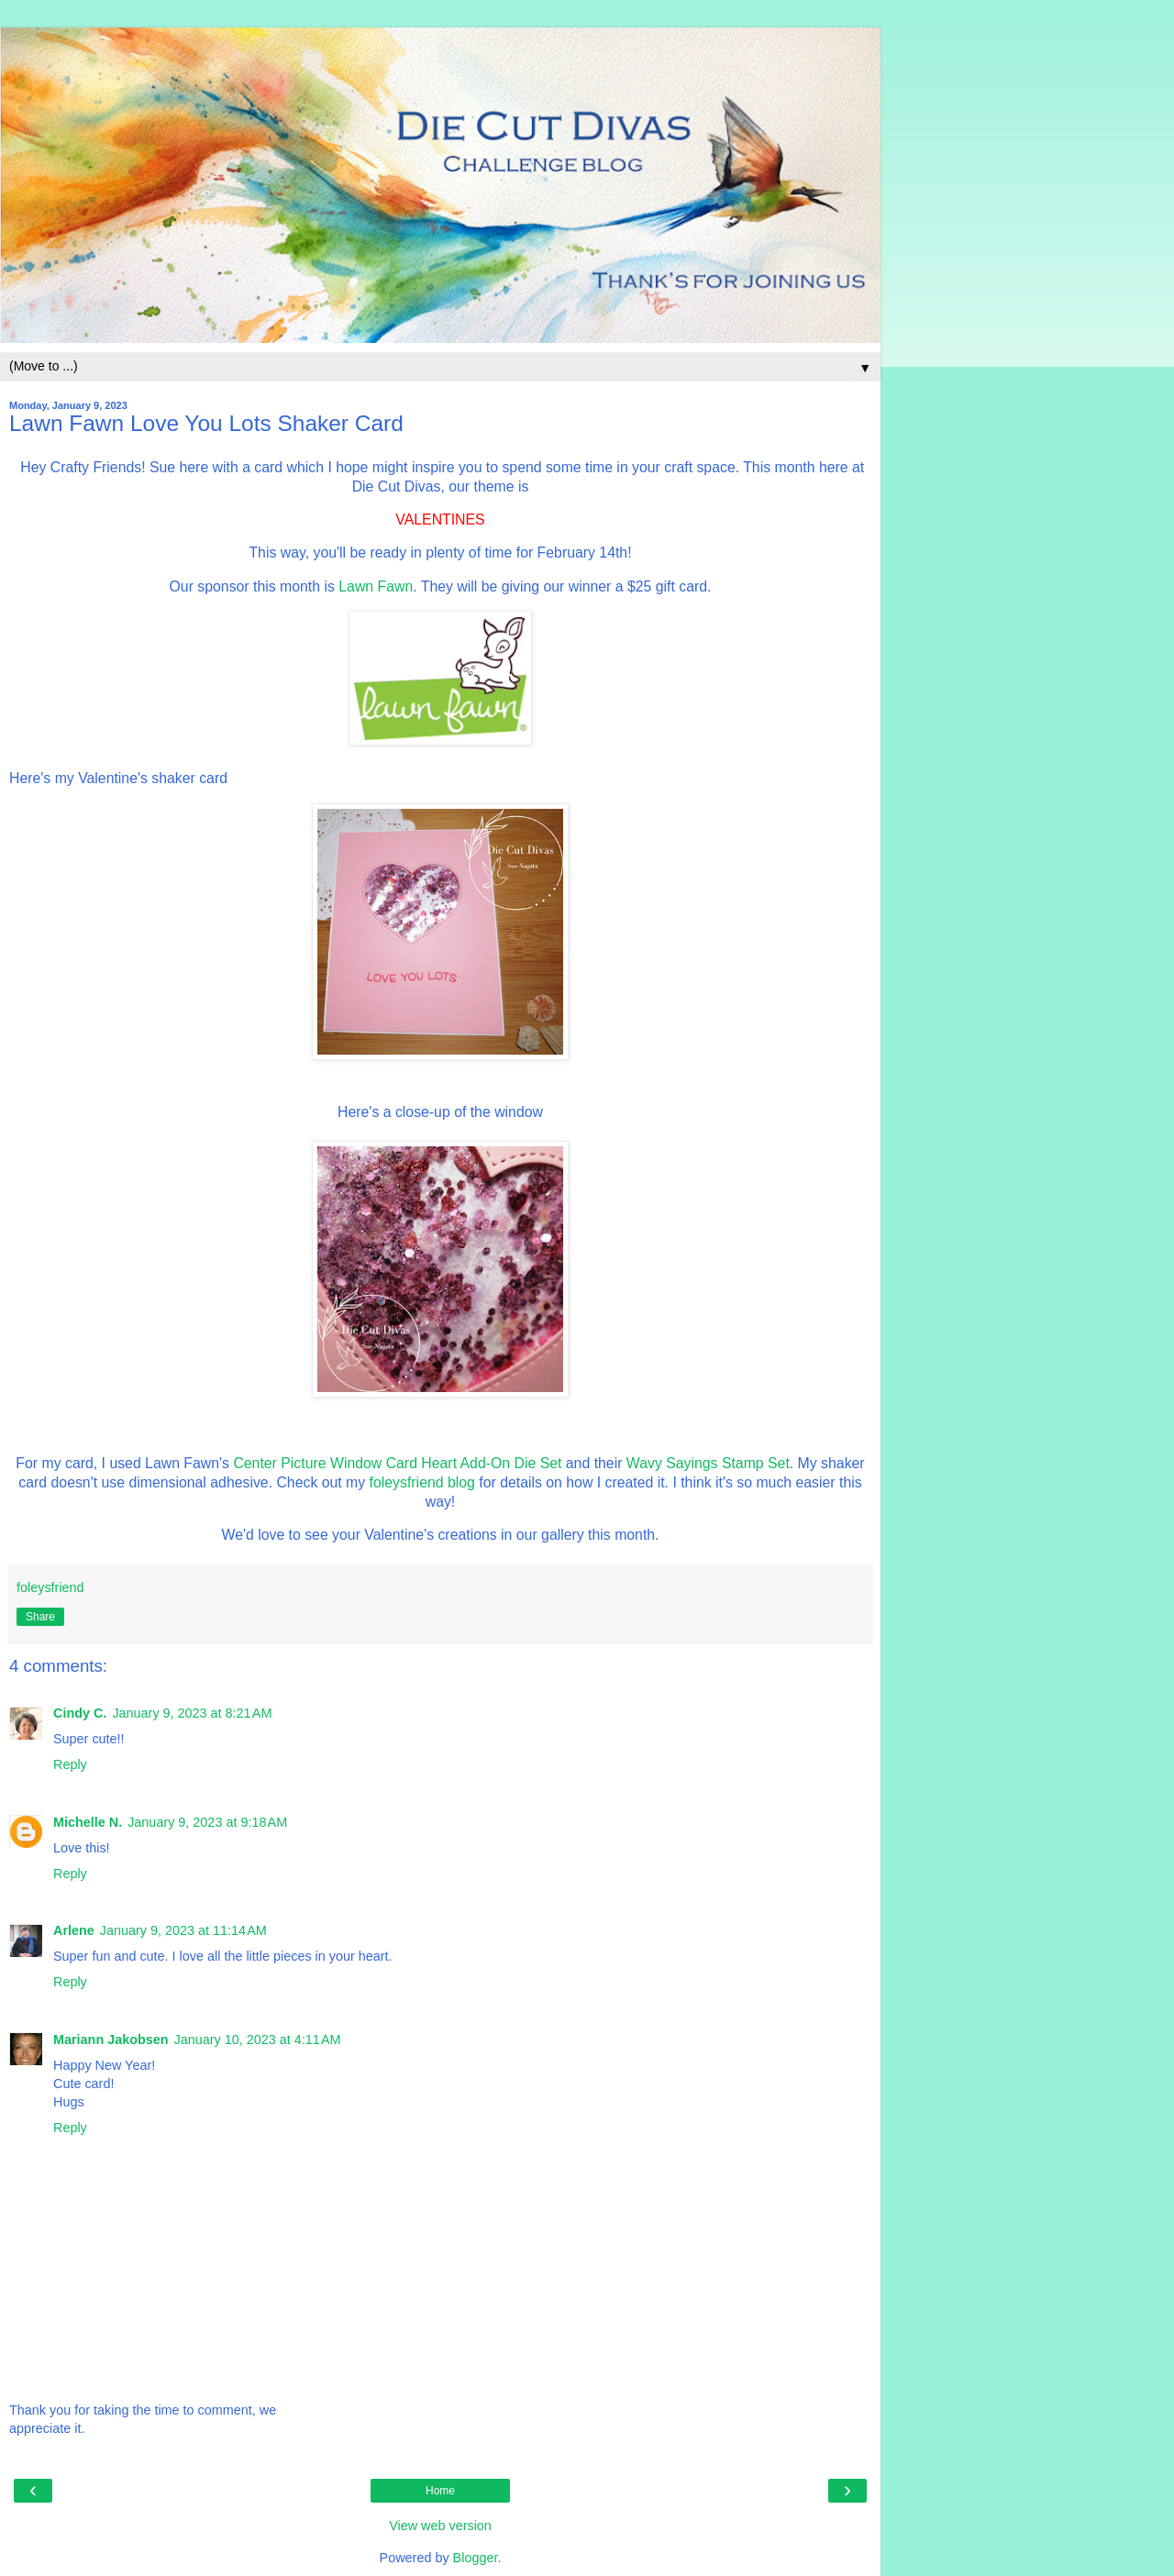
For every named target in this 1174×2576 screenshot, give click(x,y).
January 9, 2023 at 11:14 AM (183, 1930)
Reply (70, 1764)
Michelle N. (87, 1822)
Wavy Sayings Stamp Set (708, 1463)
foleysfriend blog (422, 1482)
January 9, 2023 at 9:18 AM (207, 1822)
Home (440, 2490)
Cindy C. (79, 1713)
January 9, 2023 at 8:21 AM (191, 1713)
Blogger (475, 2557)
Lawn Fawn (375, 586)
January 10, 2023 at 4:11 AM (257, 2039)
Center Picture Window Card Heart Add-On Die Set (397, 1463)
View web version (440, 2525)
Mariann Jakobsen (111, 2039)
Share (40, 1616)
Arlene (73, 1930)
